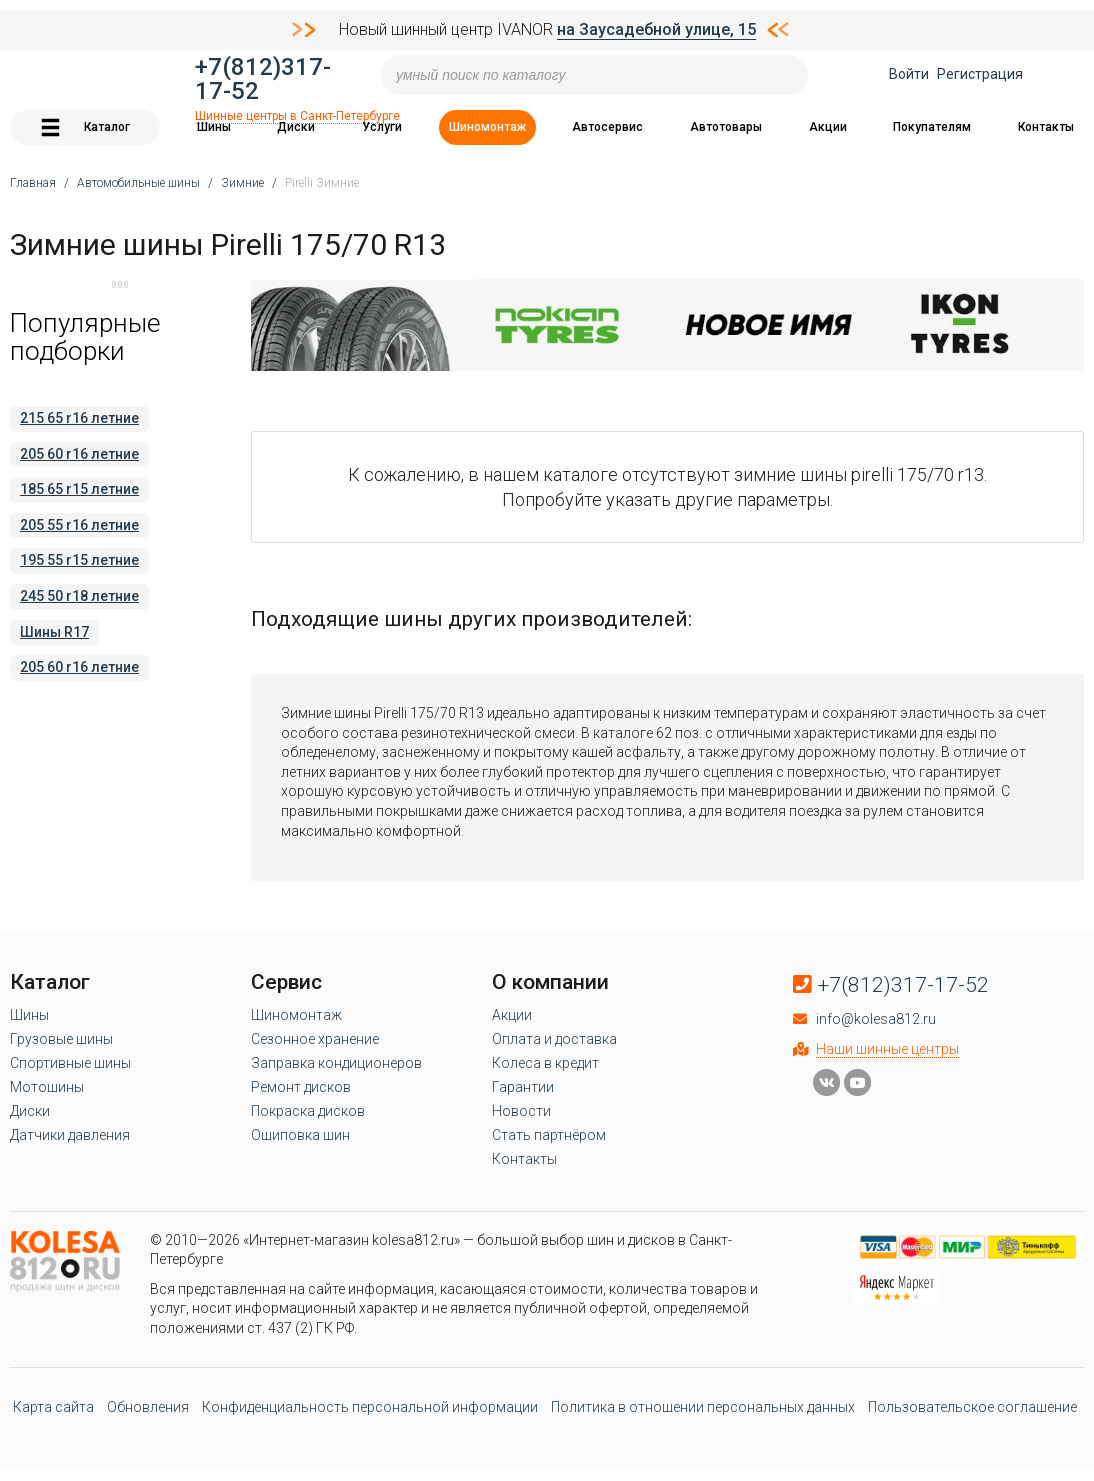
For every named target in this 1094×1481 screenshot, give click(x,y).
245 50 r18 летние (79, 596)
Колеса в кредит (545, 1063)
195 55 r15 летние (79, 560)
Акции (828, 127)
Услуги (382, 127)
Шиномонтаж (487, 127)
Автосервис (607, 127)
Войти (909, 74)
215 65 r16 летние (79, 418)
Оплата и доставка (554, 1039)
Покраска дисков (308, 1111)
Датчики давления (70, 1135)
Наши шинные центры (887, 1049)
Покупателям (932, 127)
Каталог (85, 127)
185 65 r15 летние (79, 489)
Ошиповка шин (300, 1135)
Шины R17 (54, 632)
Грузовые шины (61, 1039)
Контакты (1046, 127)
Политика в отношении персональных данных (703, 1407)
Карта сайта (53, 1407)
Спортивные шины (70, 1063)
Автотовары (726, 127)
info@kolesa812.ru (876, 1019)
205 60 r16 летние (79, 454)
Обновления (148, 1407)
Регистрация (980, 74)
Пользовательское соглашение (972, 1407)
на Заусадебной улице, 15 (656, 29)
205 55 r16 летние (79, 525)
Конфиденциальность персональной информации (370, 1407)
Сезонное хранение (315, 1039)
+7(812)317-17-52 (263, 79)
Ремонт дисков (301, 1087)
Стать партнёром (549, 1135)
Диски (296, 127)
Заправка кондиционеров (336, 1063)
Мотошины (47, 1087)
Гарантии (523, 1087)
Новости (521, 1111)
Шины (214, 127)
